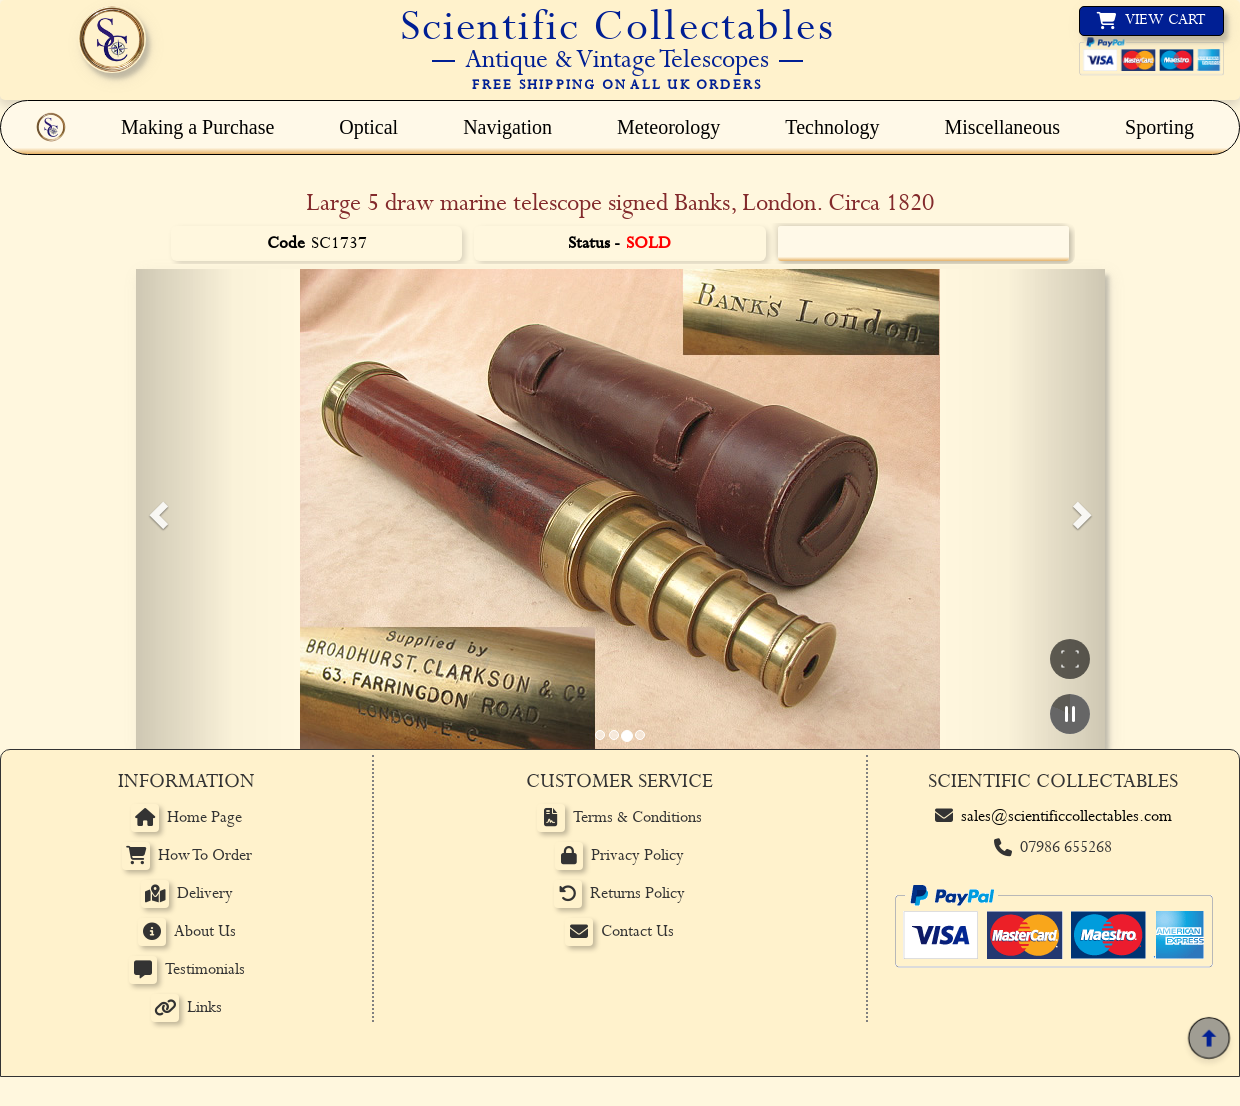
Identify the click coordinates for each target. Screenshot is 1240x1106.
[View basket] (1151, 21)
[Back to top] (1208, 1037)
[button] (156, 509)
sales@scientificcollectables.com (1066, 816)
